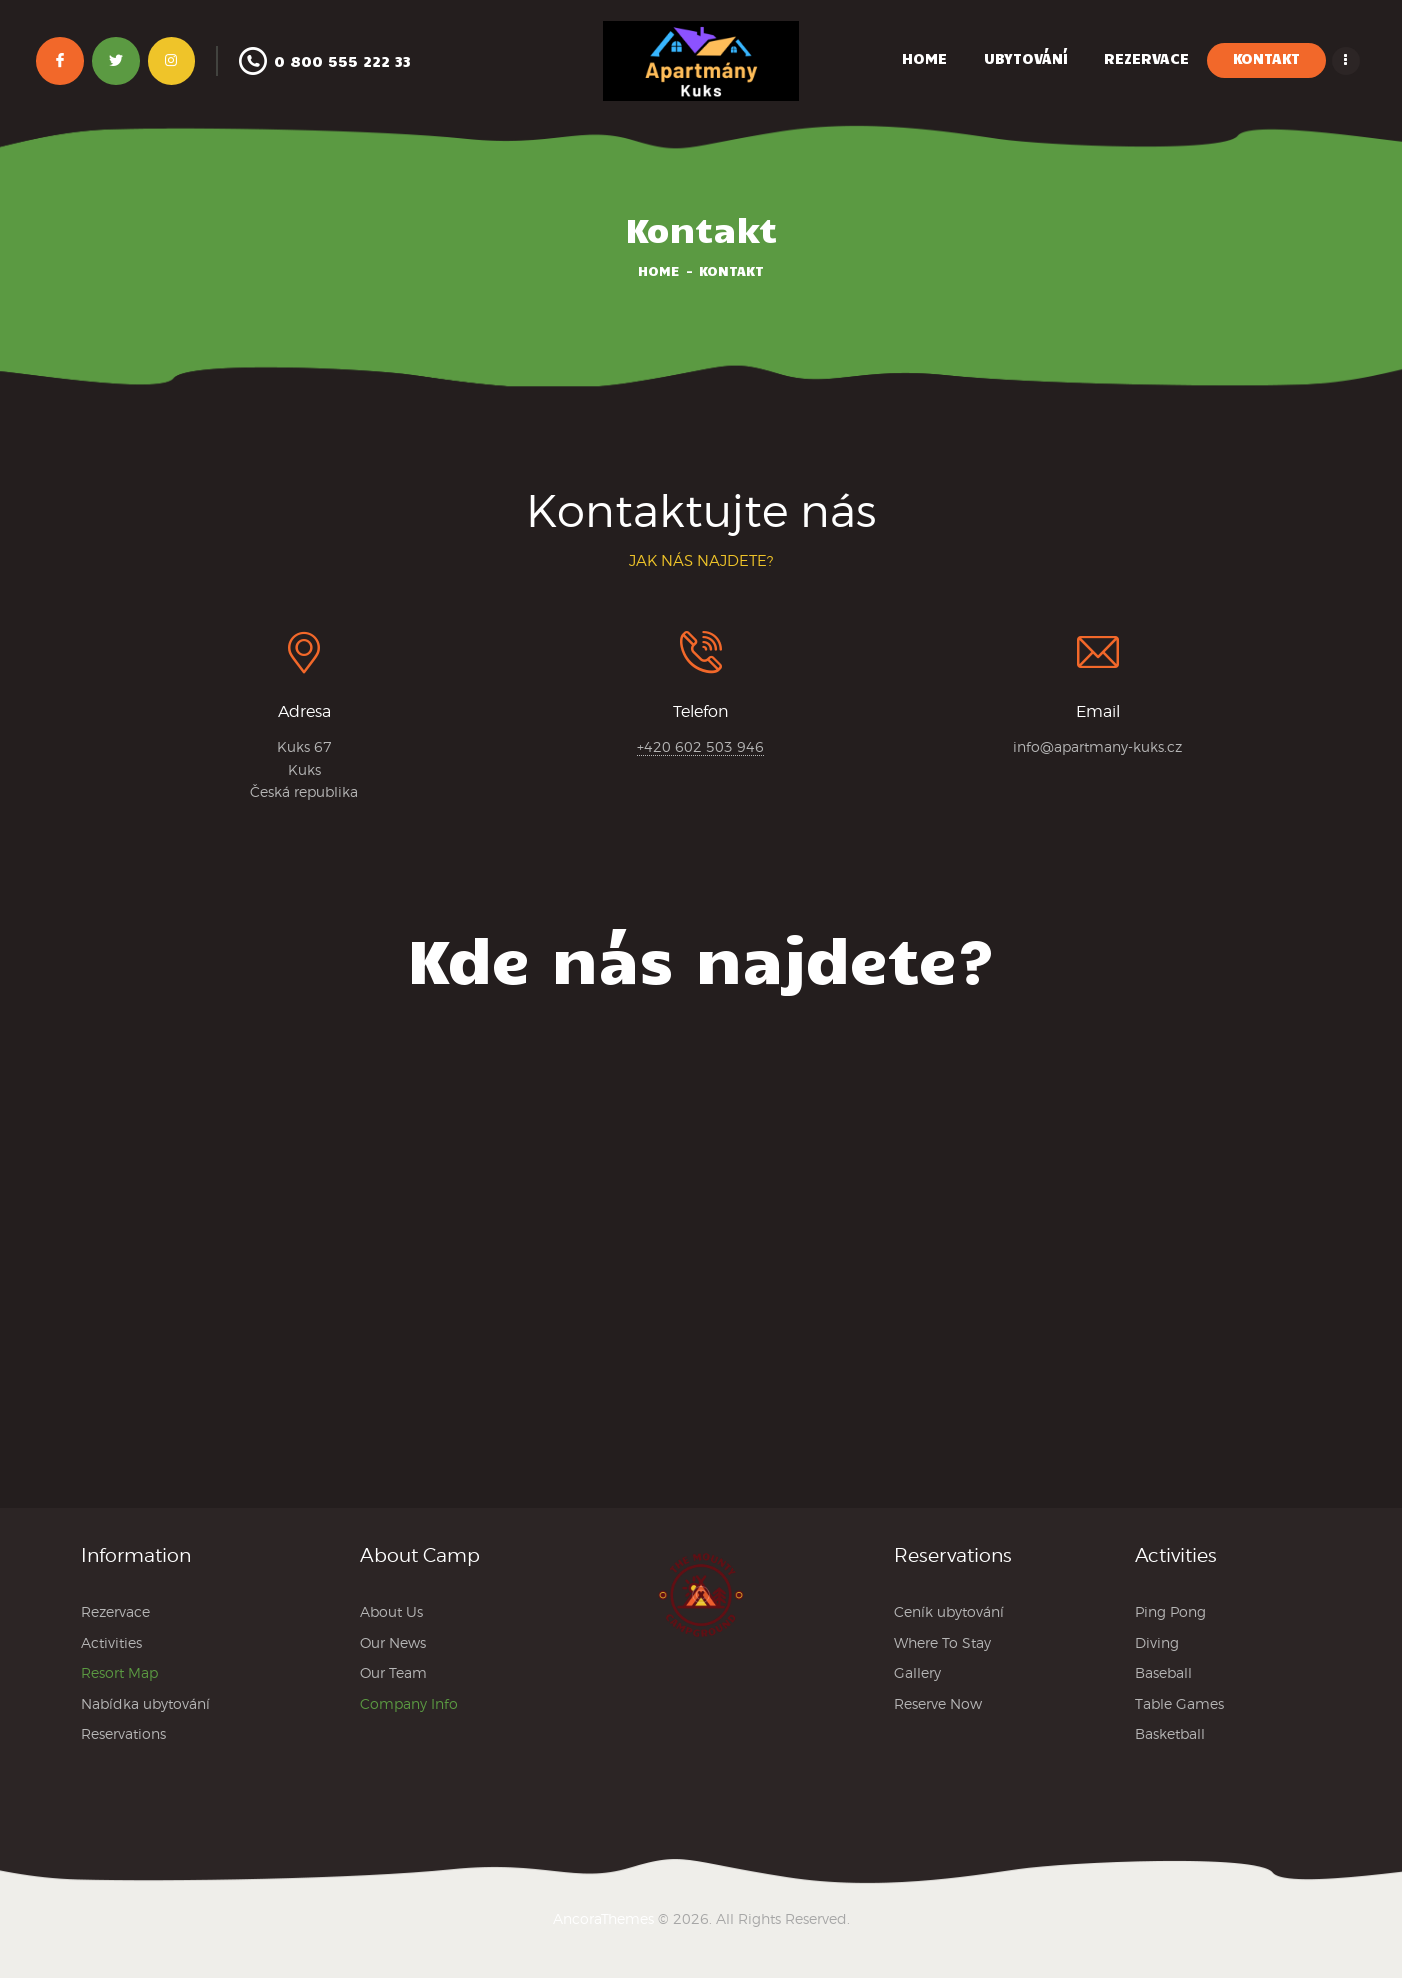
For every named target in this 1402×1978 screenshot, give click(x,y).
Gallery (917, 1672)
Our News (393, 1642)
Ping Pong (1170, 1611)
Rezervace (115, 1611)
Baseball (1163, 1672)
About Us (391, 1611)
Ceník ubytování (949, 1611)
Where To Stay (942, 1642)
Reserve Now (938, 1703)
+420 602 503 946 (700, 746)
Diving (1157, 1642)
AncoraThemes (603, 1918)
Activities (111, 1642)
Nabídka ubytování (145, 1703)
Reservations (123, 1733)
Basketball (1170, 1733)
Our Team (393, 1672)
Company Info (409, 1703)
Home (659, 270)
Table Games (1179, 1703)
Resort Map (119, 1672)
